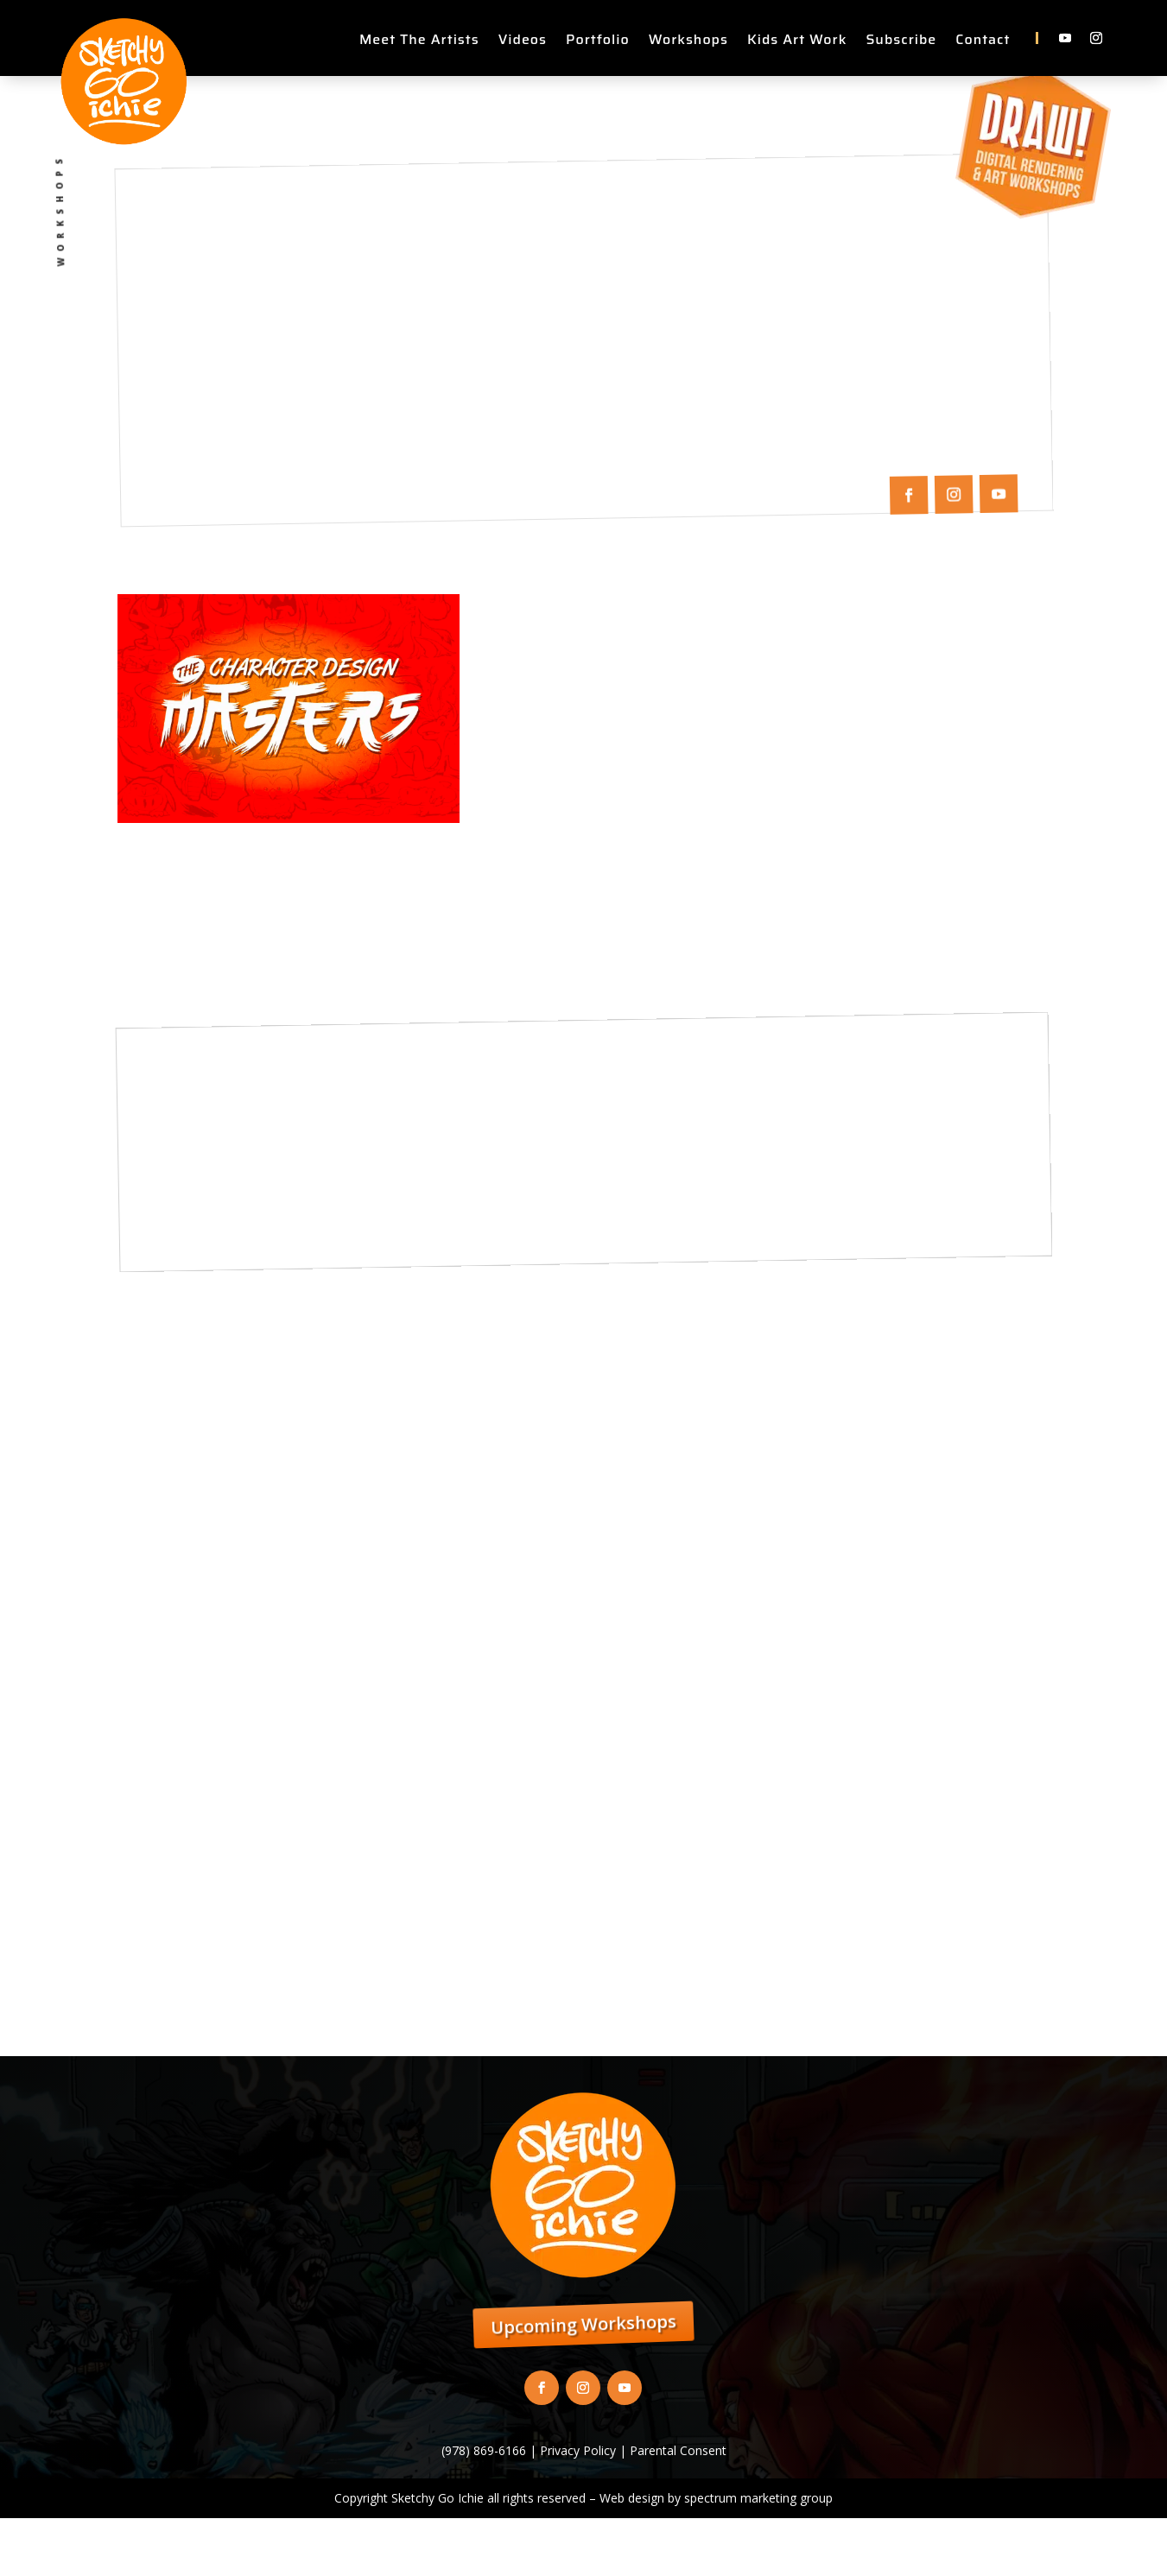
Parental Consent (678, 2450)
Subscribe (901, 42)
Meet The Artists (419, 42)
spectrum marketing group (758, 2498)
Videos (522, 42)
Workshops (688, 42)
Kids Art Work (797, 42)
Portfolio (598, 42)
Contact (982, 42)
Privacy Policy (578, 2450)
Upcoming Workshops (584, 2324)
